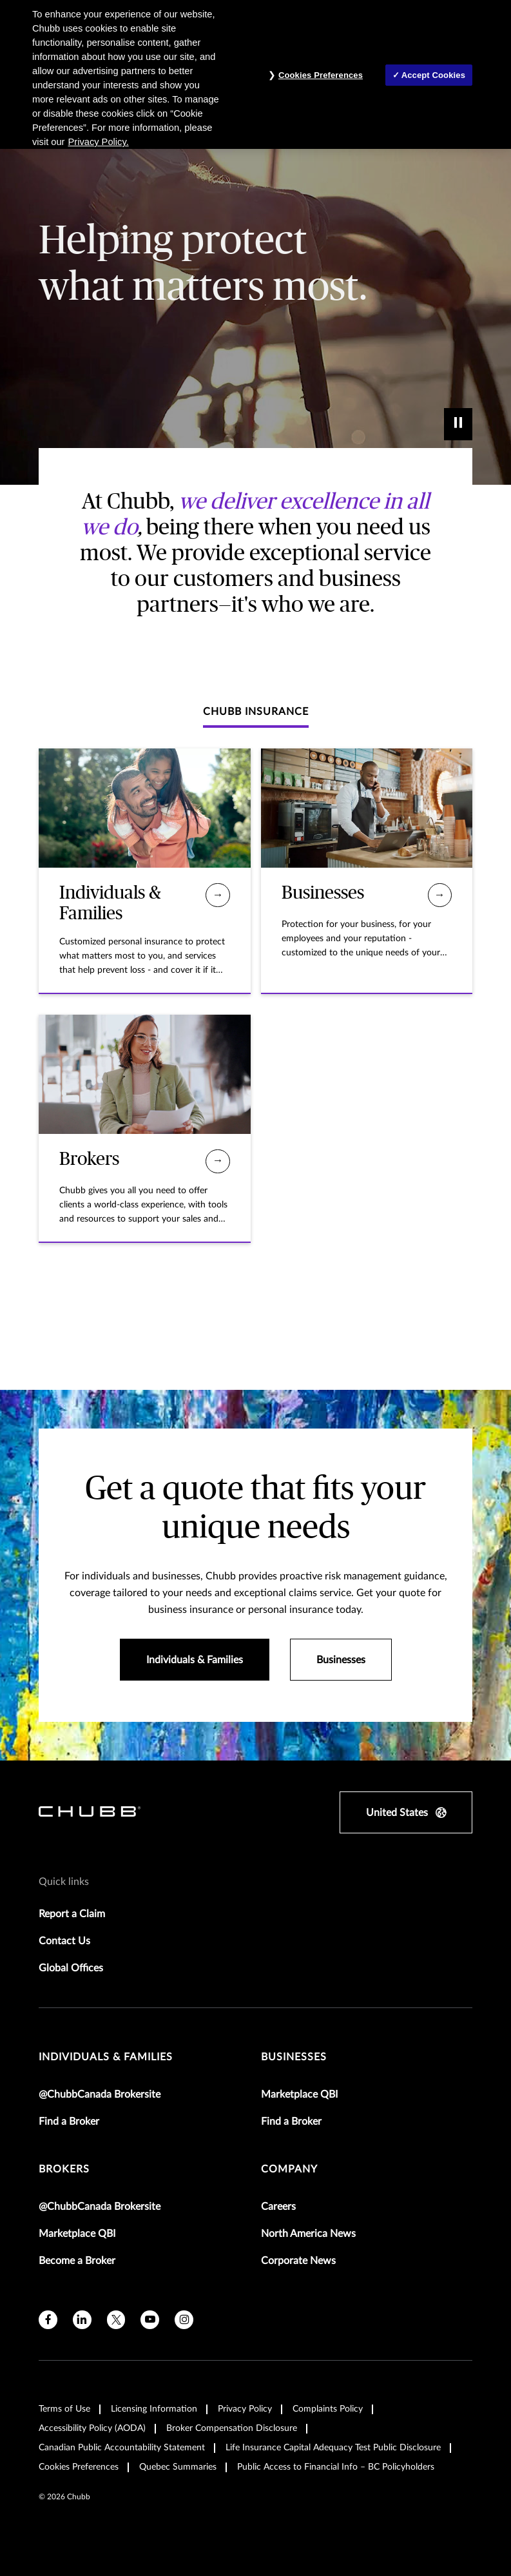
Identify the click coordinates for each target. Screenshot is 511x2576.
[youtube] (149, 2319)
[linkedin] (82, 2319)
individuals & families (106, 2057)
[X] (116, 2319)
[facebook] (48, 2319)
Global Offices (71, 1968)
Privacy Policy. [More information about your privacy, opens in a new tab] (98, 142)
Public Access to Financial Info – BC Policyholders (335, 2467)
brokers (64, 2169)
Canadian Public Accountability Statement (122, 2447)
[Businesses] (440, 895)
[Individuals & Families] (217, 895)
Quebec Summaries (178, 2467)
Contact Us (64, 1941)
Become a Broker (77, 2261)
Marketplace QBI (299, 2094)
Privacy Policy (245, 2409)
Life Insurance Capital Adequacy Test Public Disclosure (333, 2447)
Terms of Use (64, 2409)
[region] (255, 74)
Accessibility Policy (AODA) (92, 2428)
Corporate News (298, 2261)
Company (289, 2169)
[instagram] (184, 2319)
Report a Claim (72, 1914)
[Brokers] (217, 1161)
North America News (308, 2234)
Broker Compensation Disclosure (231, 2428)
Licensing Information (154, 2409)
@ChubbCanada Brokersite (99, 2094)
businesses (294, 2057)
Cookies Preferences (79, 2467)
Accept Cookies (433, 75)
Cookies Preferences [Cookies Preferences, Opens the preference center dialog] (320, 75)
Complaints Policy (328, 2409)
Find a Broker (69, 2121)
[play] (458, 424)
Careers (278, 2206)
